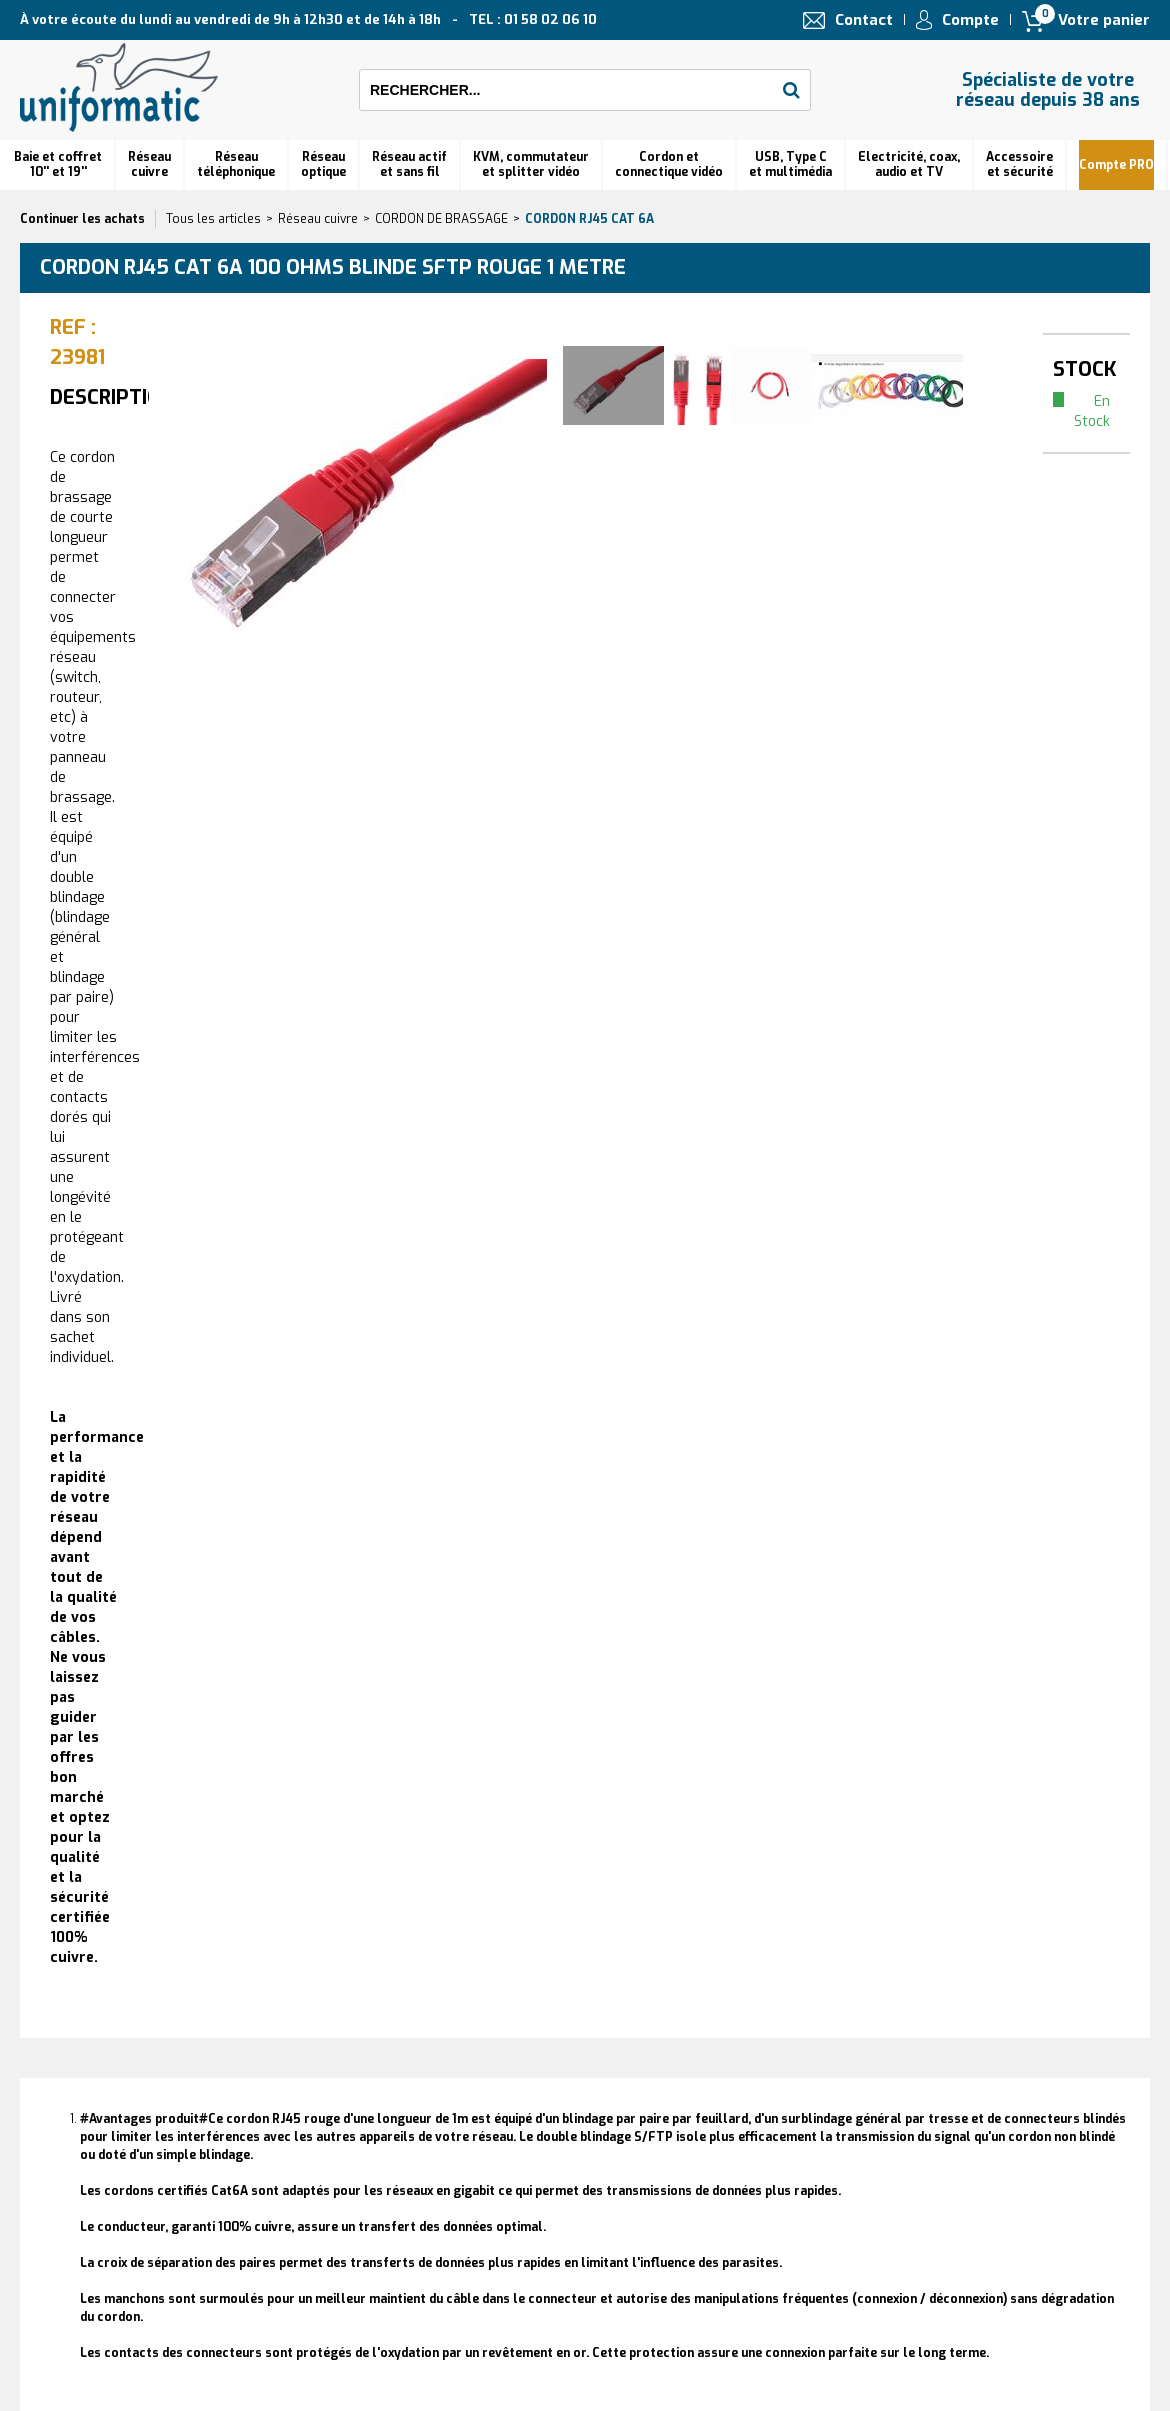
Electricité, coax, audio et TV (909, 164)
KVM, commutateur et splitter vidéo (531, 164)
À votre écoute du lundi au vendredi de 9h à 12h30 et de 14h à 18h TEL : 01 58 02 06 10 (308, 19)
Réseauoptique (323, 164)
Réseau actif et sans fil (409, 164)
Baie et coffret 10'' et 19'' (58, 164)
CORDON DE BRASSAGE (441, 219)
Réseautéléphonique (236, 164)
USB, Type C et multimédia (790, 164)
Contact (864, 20)
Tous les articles (213, 219)
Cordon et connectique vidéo (669, 164)
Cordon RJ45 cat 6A (589, 219)
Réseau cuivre (149, 164)
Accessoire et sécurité (1019, 164)
